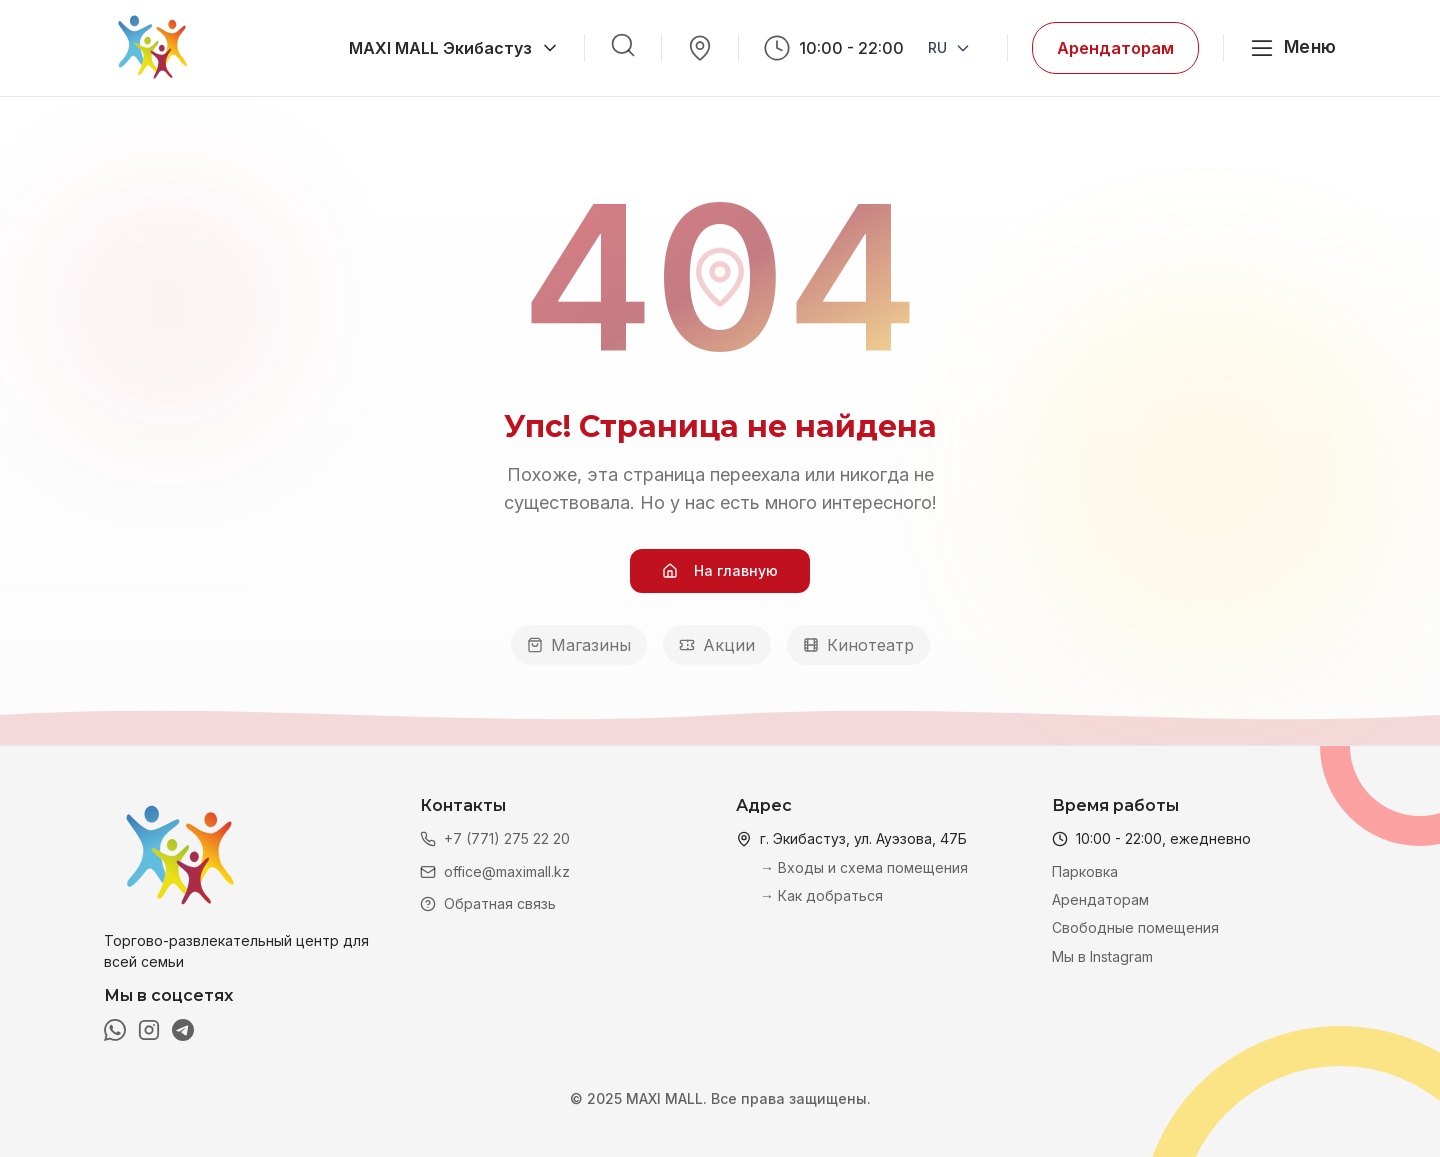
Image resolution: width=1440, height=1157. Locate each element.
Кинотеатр (858, 645)
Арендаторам (1115, 48)
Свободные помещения (1135, 927)
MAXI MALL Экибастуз (454, 48)
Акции (717, 645)
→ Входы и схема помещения (864, 867)
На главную (720, 570)
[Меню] (1292, 48)
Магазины (579, 645)
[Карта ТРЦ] (700, 48)
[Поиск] (623, 45)
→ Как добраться (821, 895)
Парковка (1085, 871)
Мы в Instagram (1102, 956)
